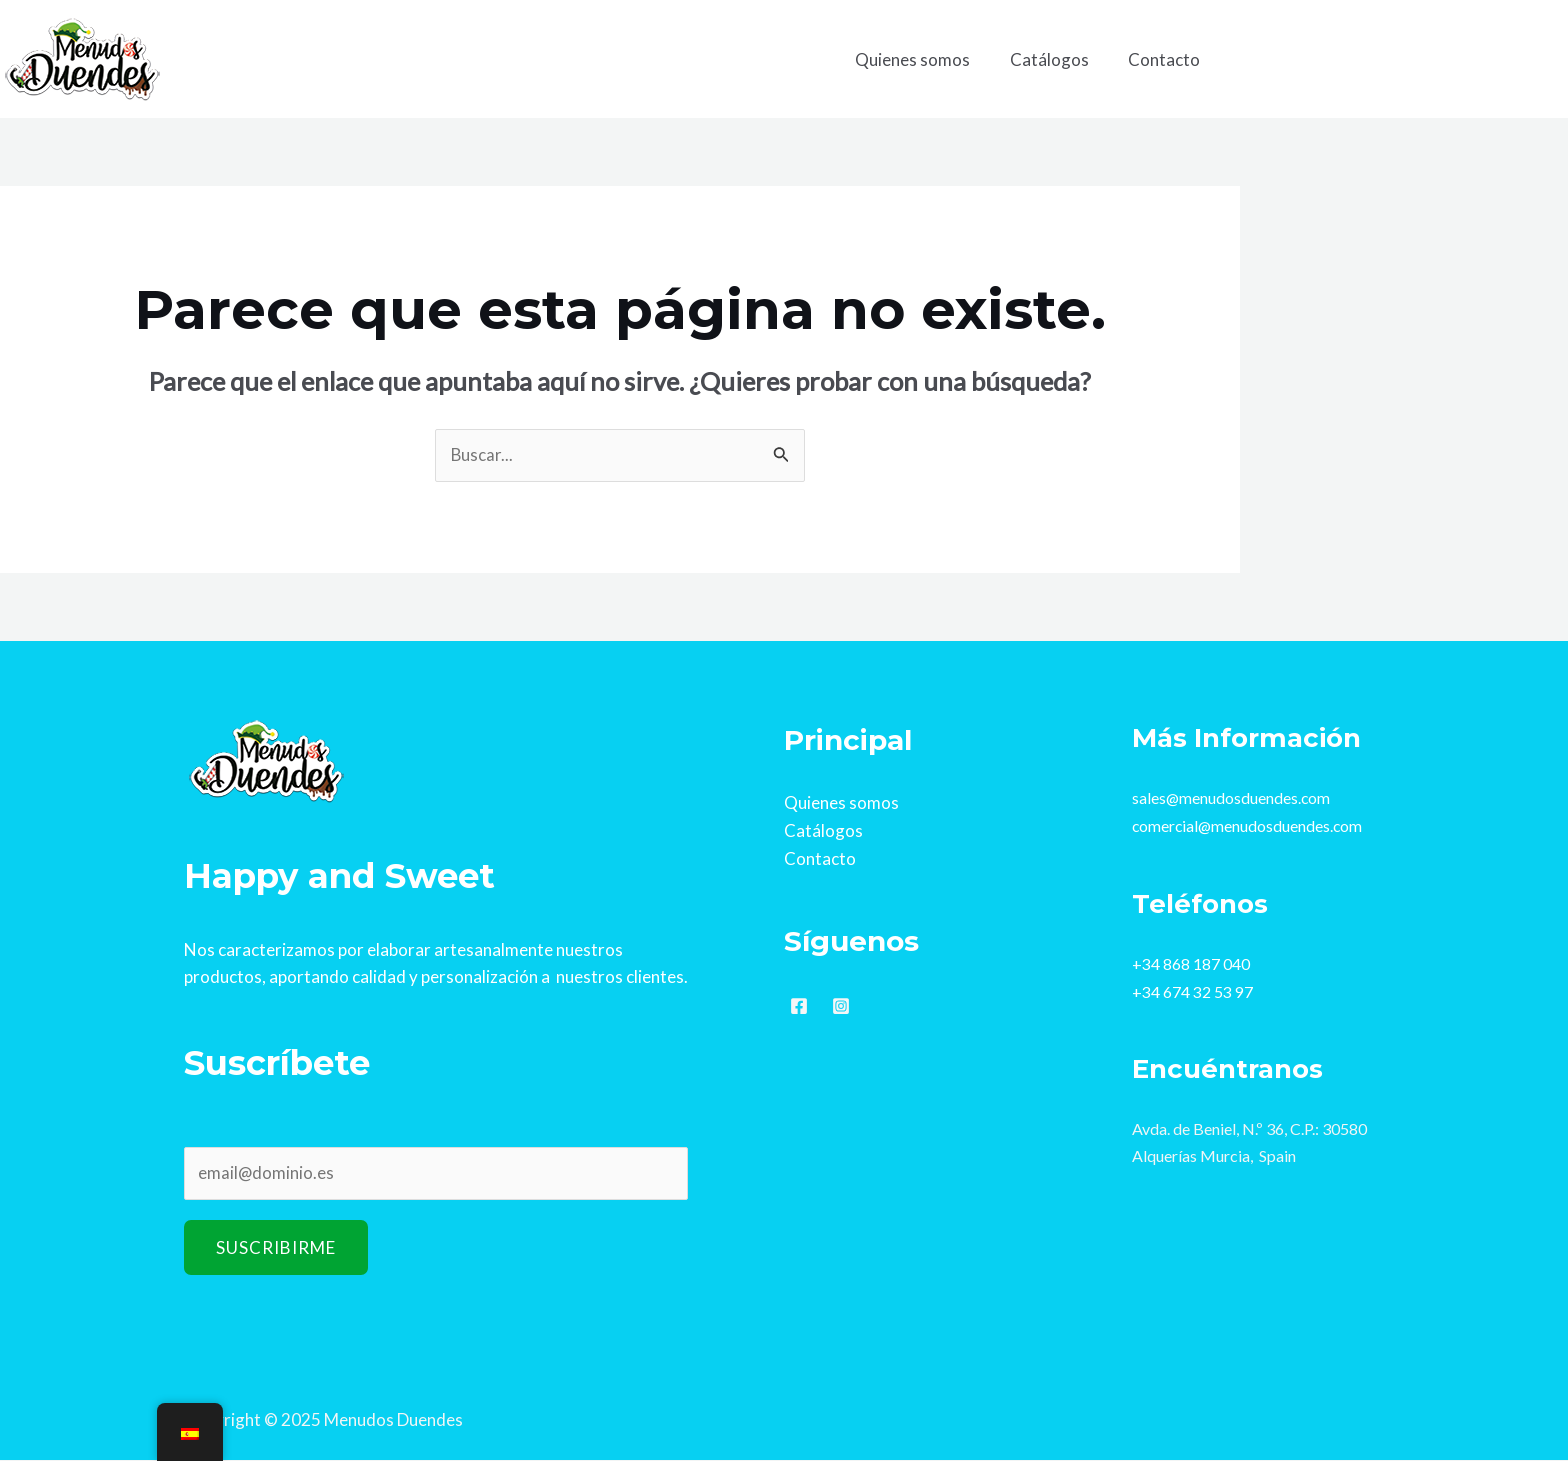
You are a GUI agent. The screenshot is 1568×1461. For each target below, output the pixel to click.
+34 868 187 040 (1191, 962)
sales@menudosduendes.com (1232, 798)
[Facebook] (799, 1005)
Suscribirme (276, 1249)
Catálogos (1057, 59)
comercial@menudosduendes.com (1249, 825)
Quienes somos (926, 59)
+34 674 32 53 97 (1192, 989)
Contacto (1167, 59)
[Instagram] (841, 1005)
